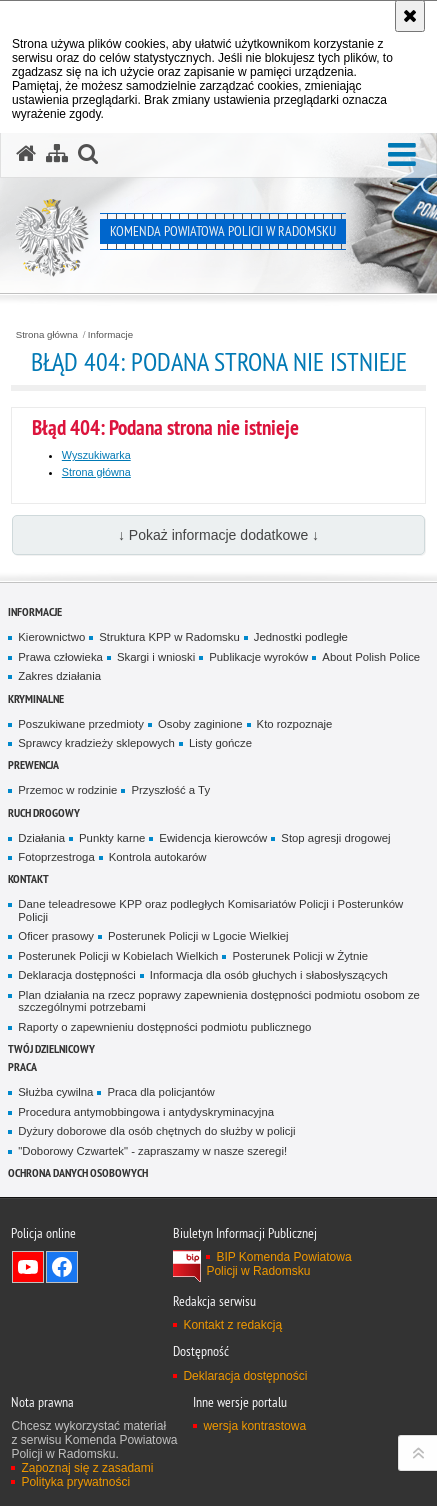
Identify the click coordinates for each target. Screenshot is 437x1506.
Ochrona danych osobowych (78, 1172)
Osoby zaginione (200, 724)
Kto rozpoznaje (295, 724)
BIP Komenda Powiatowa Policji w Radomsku (278, 1264)
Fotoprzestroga (56, 857)
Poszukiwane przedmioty (81, 724)
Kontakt (28, 878)
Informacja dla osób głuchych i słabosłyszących (269, 975)
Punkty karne (112, 838)
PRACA (22, 1066)
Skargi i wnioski (156, 657)
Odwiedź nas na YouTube (28, 1267)
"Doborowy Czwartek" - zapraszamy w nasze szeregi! (152, 1151)
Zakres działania (59, 676)
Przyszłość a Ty (170, 790)
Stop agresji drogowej (335, 838)
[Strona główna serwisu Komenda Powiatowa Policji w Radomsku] (26, 154)
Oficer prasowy (56, 936)
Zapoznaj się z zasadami (87, 1468)
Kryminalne (36, 698)
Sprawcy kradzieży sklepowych (96, 743)
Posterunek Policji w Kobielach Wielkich (118, 956)
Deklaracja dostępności (76, 975)
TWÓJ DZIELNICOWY (51, 1048)
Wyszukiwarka (96, 455)
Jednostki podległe (301, 637)
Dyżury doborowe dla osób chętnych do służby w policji (156, 1131)
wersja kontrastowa (254, 1426)
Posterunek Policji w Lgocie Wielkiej (198, 936)
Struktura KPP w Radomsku (169, 637)
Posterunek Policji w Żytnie (300, 956)
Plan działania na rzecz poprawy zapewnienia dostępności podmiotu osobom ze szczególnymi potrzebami (219, 1001)
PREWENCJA (33, 764)
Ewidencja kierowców (213, 838)
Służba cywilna (55, 1092)
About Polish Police (371, 657)
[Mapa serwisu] (57, 154)
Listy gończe (220, 743)
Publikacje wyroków (258, 657)
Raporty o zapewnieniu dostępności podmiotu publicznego (164, 1027)
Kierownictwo (51, 637)
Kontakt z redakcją (232, 1325)
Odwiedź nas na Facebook (62, 1267)
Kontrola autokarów (158, 857)
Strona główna (47, 335)
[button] (402, 155)
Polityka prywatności (75, 1482)
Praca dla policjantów (160, 1092)
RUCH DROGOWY (44, 812)
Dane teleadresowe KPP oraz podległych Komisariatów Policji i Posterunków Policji (210, 910)
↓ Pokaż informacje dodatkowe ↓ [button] (218, 535)
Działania (41, 838)
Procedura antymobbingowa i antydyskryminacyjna (146, 1112)
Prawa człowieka (60, 657)
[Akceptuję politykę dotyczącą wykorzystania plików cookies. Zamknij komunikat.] (410, 16)
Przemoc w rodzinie (67, 790)
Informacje (110, 335)
